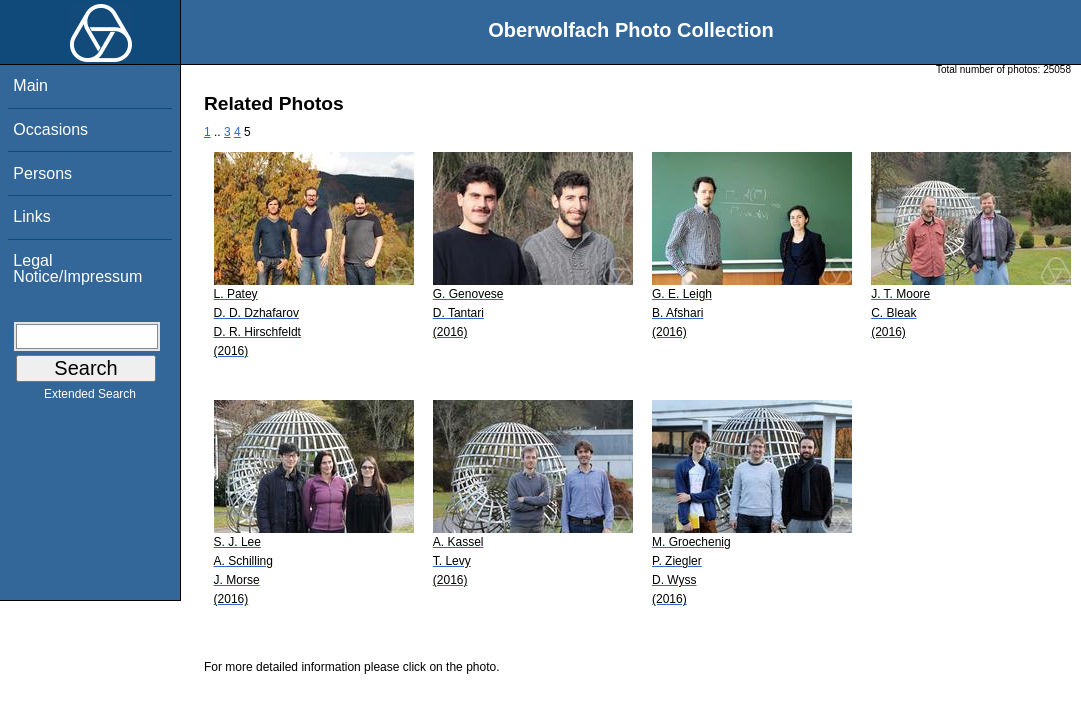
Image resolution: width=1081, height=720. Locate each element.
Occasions (50, 129)
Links (31, 216)
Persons (42, 173)
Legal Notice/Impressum (77, 268)
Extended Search (90, 398)
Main (30, 85)
